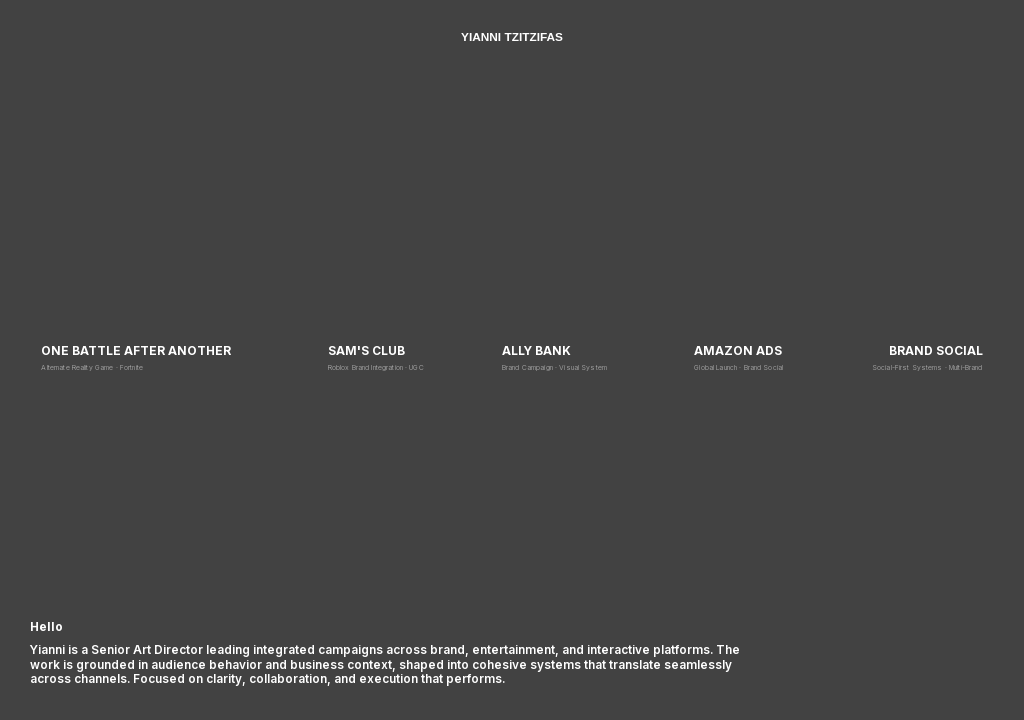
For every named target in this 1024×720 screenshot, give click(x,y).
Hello (46, 627)
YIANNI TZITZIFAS (512, 37)
